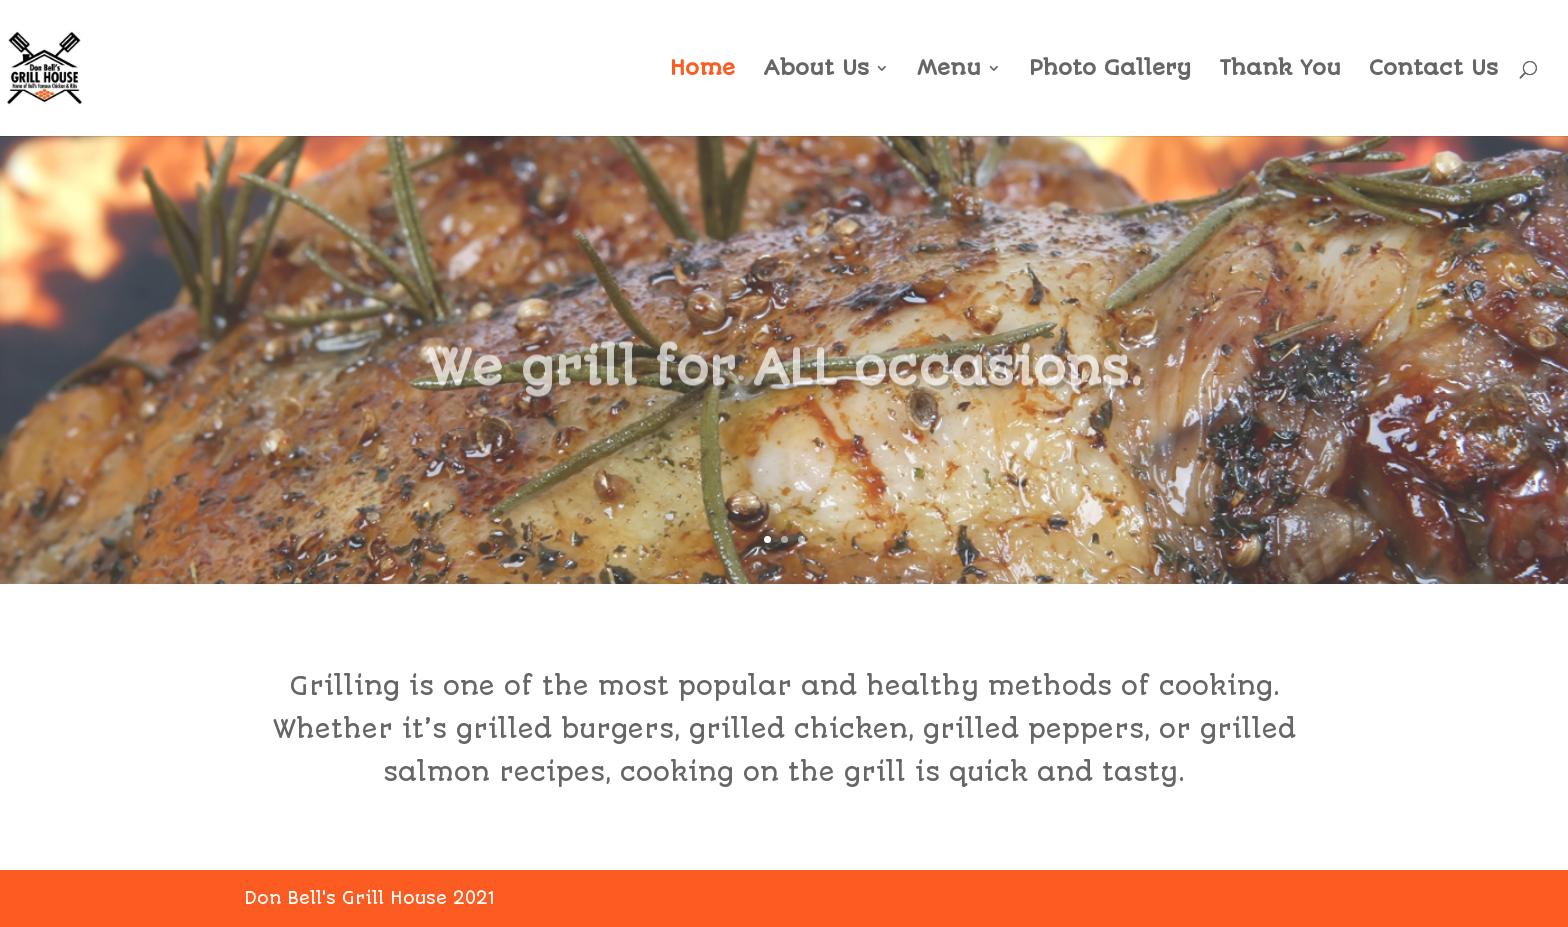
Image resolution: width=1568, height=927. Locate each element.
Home (702, 70)
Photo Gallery (1110, 70)
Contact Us (1433, 70)
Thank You (1280, 70)
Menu (949, 70)
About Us (816, 70)
